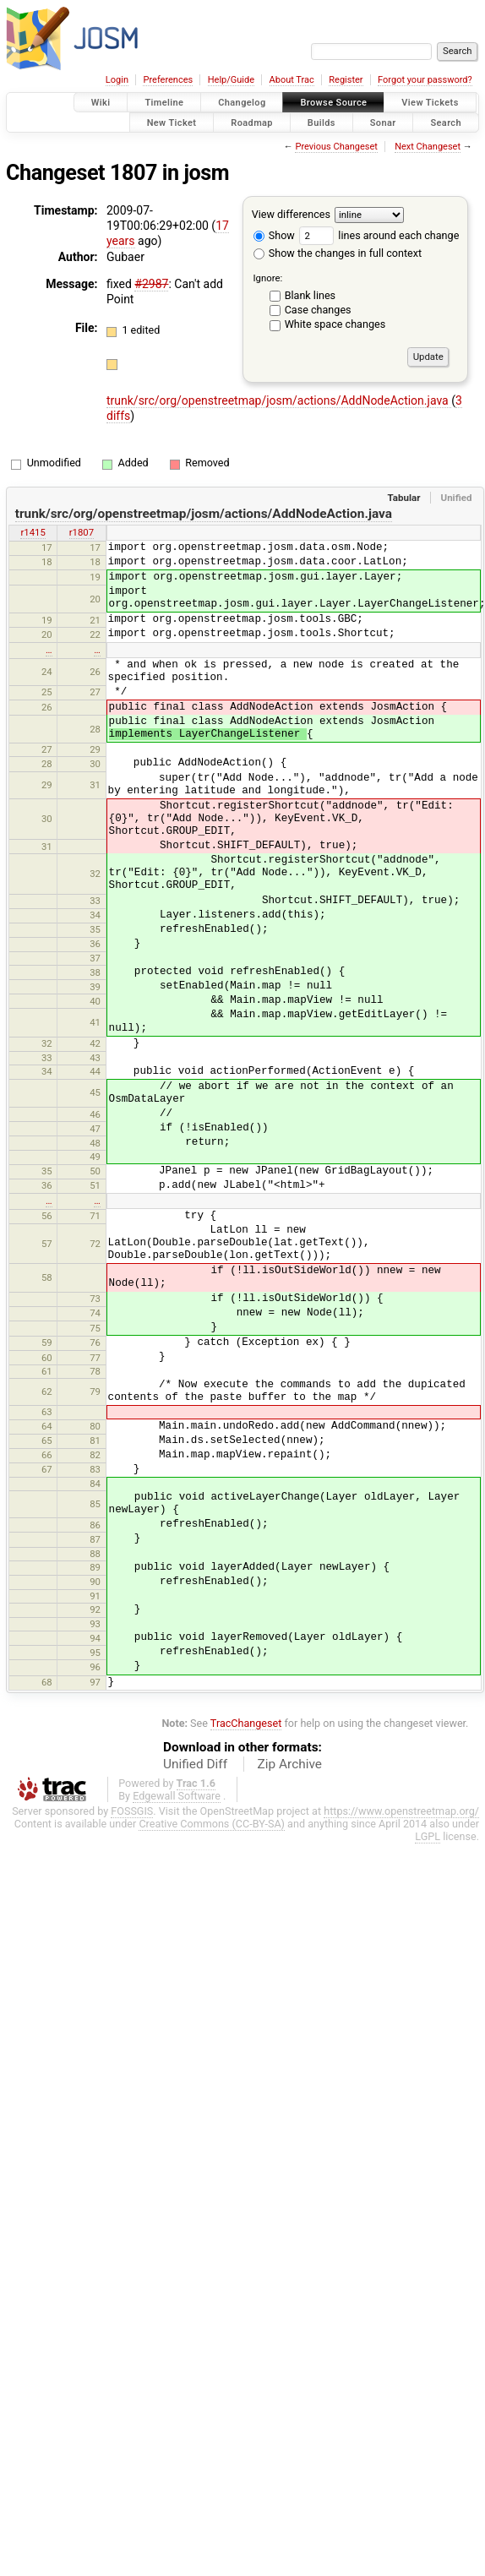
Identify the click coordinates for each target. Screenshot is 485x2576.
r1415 (32, 532)
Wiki (101, 102)
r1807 (81, 532)
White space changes (335, 324)
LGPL (427, 1836)
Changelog (241, 102)
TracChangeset (246, 1723)
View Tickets (429, 102)
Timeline (163, 102)
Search (445, 122)
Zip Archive (290, 1764)
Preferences (168, 79)
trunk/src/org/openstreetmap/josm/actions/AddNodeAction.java (278, 400)
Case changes (318, 309)
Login (117, 79)
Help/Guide (231, 79)
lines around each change (379, 235)
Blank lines (310, 295)
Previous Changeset (336, 146)
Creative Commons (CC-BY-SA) (212, 1823)
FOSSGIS (132, 1811)
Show (274, 235)
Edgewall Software (177, 1795)
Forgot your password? (425, 79)
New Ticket (172, 122)
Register (345, 79)
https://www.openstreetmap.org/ (401, 1811)
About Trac (292, 79)
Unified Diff (195, 1764)
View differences (291, 214)
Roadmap (252, 122)
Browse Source (333, 102)
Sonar (383, 122)
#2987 (151, 284)
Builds (321, 122)
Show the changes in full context (337, 253)
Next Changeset (427, 146)
